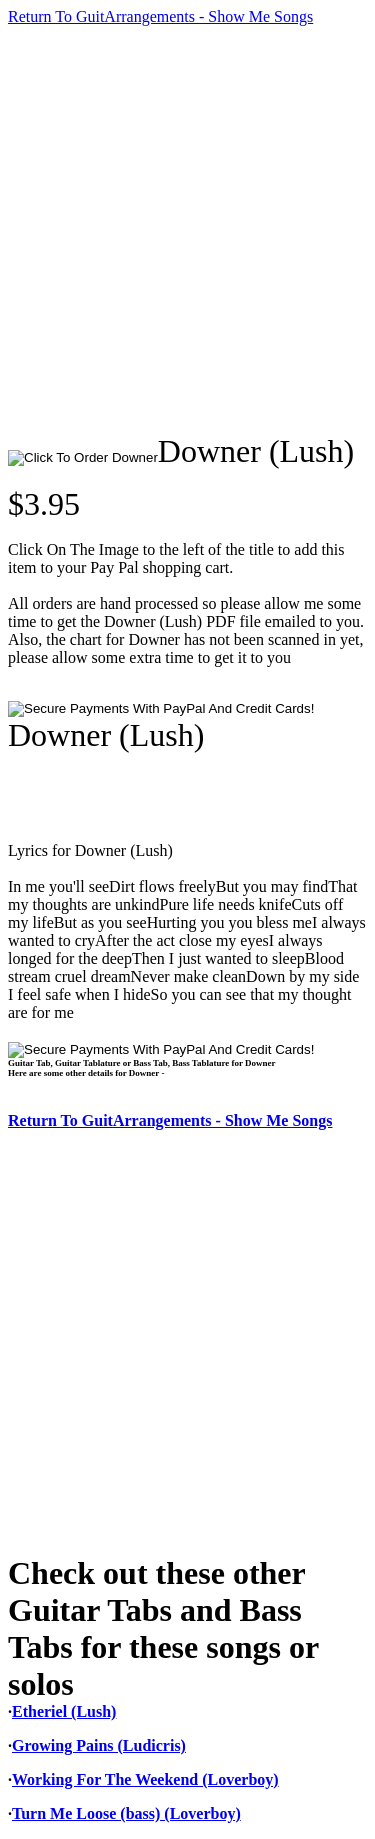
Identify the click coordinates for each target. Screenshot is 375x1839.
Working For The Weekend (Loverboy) (145, 1779)
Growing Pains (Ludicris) (99, 1745)
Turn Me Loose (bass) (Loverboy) (126, 1813)
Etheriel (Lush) (64, 1711)
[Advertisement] (187, 229)
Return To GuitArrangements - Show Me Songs (160, 16)
